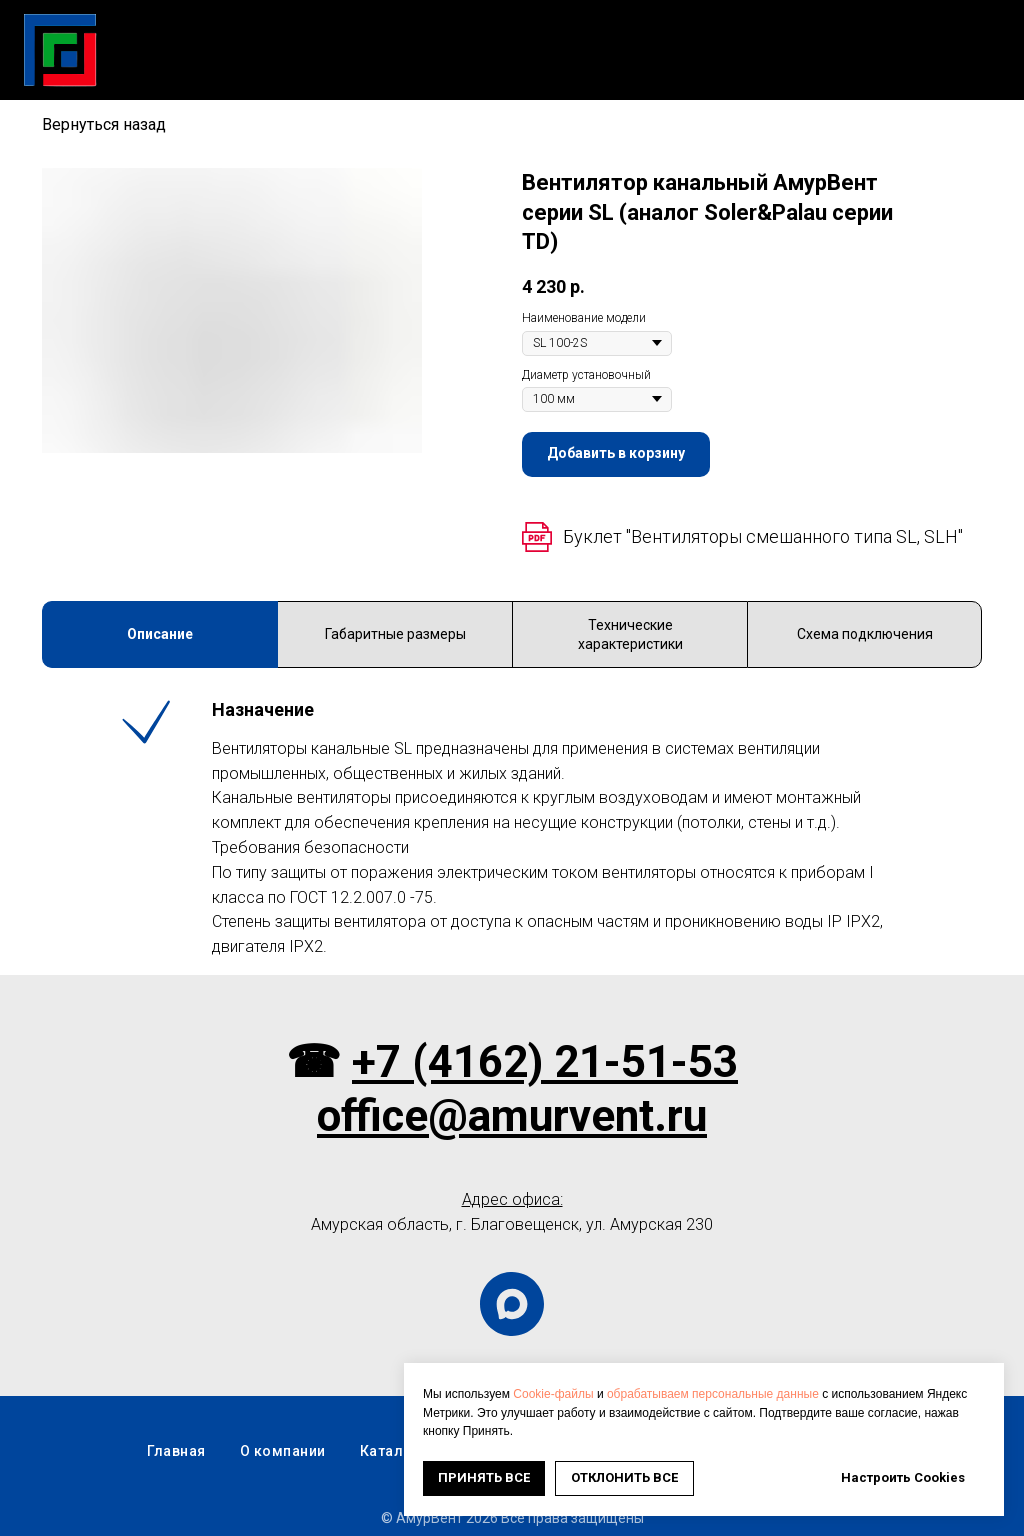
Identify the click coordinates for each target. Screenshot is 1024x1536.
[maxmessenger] (512, 1304)
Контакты (964, 60)
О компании (753, 39)
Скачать (443, 39)
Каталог (343, 39)
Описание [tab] (160, 634)
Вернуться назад (104, 124)
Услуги (538, 39)
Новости (635, 39)
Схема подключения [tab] (865, 634)
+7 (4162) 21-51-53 (545, 1062)
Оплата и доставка (912, 39)
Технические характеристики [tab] (630, 634)
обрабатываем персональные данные (713, 1394)
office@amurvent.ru (512, 1116)
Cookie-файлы (553, 1394)
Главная (244, 39)
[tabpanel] (512, 828)
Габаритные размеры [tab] (395, 634)
